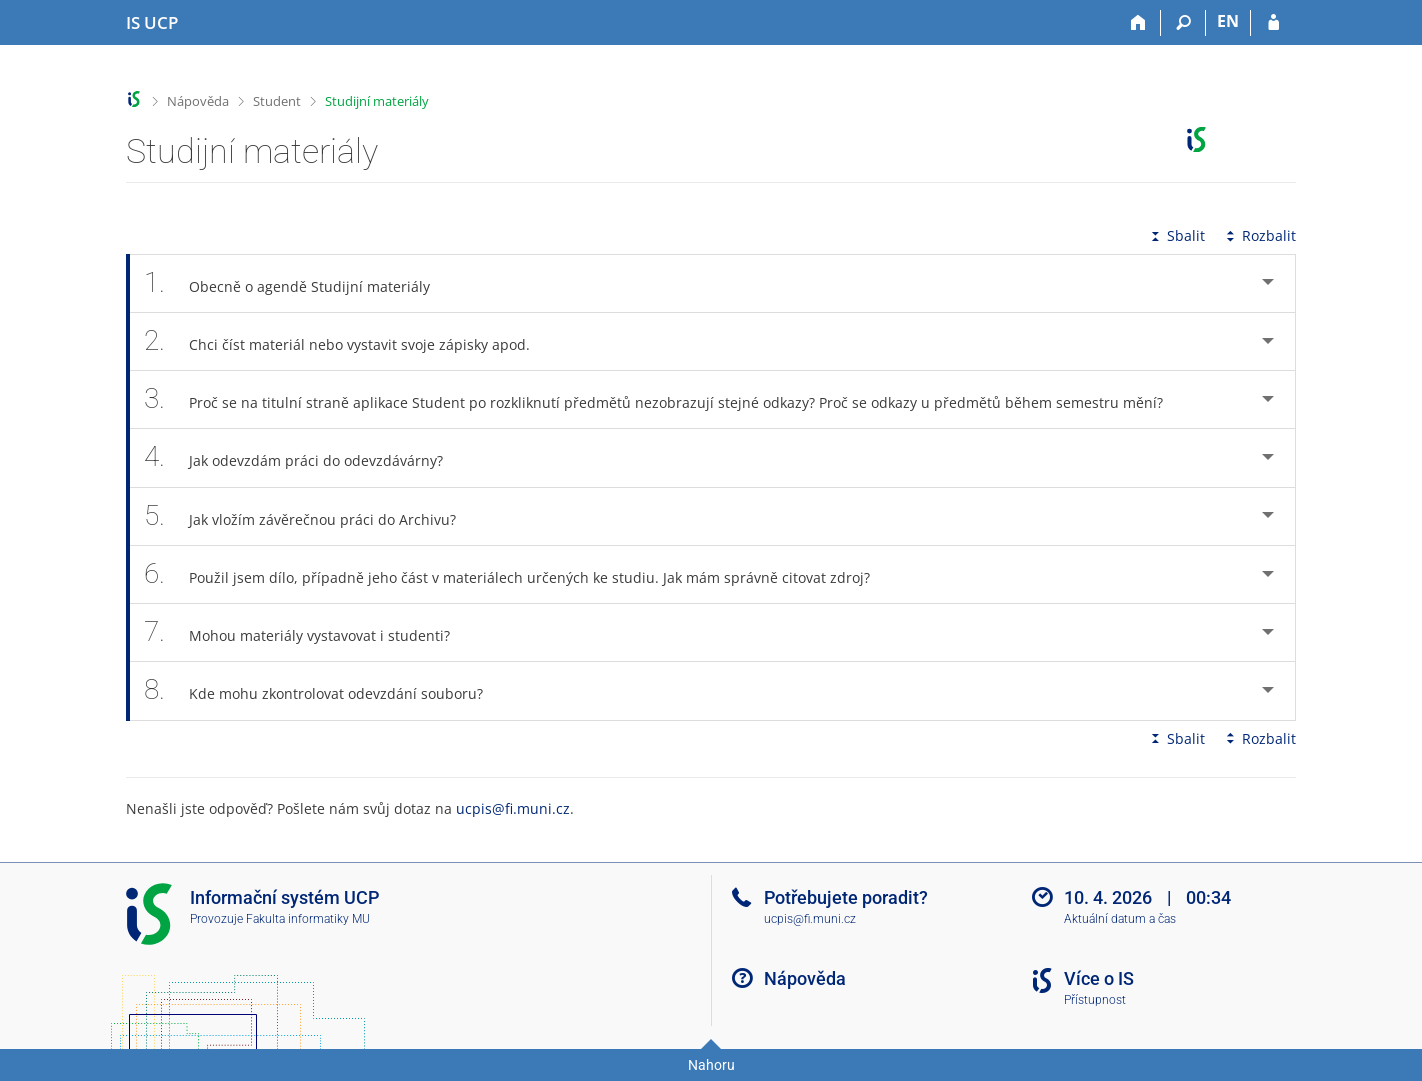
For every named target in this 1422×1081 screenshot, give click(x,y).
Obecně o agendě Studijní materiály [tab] (298, 283)
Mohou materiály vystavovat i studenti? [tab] (308, 632)
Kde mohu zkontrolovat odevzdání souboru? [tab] (324, 690)
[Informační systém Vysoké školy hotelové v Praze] (152, 23)
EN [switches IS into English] (1228, 21)
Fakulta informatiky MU (308, 919)
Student (277, 101)
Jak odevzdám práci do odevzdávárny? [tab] (304, 457)
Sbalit (1176, 235)
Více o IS (1099, 978)
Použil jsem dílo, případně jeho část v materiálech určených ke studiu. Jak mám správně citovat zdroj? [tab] (518, 574)
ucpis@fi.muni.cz (513, 808)
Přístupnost (1095, 1000)
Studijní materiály (377, 101)
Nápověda (198, 101)
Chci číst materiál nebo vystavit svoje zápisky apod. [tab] (348, 341)
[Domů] (1138, 23)
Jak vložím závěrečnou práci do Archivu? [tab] (311, 516)
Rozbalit (1259, 235)
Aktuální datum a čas (1120, 919)
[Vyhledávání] (1183, 23)
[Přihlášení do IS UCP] (1273, 23)
